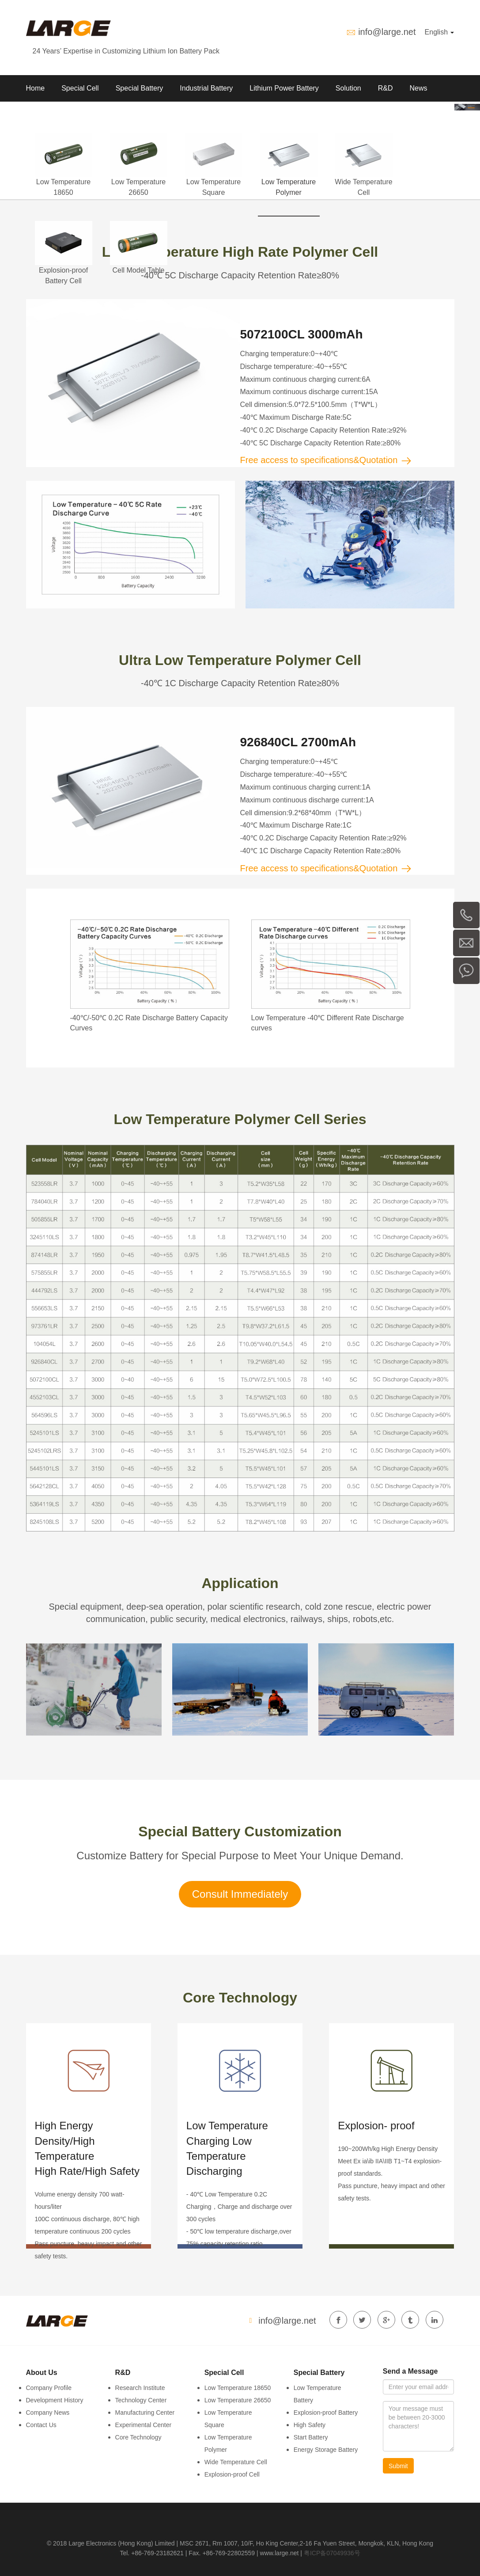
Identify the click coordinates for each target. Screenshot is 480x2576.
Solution (348, 88)
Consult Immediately (240, 1894)
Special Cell (79, 88)
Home (35, 88)
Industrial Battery (206, 88)
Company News (48, 2412)
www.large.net (279, 2553)
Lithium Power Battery (284, 88)
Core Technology (138, 2437)
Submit (398, 2466)
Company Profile (49, 2387)
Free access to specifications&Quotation (326, 460)
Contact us (88, 114)
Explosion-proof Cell (232, 2474)
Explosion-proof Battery (326, 2412)
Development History (54, 2400)
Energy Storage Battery (326, 2449)
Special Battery (139, 88)
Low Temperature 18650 (237, 2387)
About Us (40, 114)
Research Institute (140, 2387)
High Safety (309, 2424)
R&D (385, 88)
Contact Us (41, 2424)
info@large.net (387, 32)
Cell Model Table (139, 270)
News (418, 88)
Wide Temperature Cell (235, 2462)
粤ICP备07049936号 (332, 2553)
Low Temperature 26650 (237, 2400)
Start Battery (311, 2437)
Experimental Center (143, 2424)
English (439, 32)
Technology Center (141, 2400)
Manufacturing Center (145, 2412)
